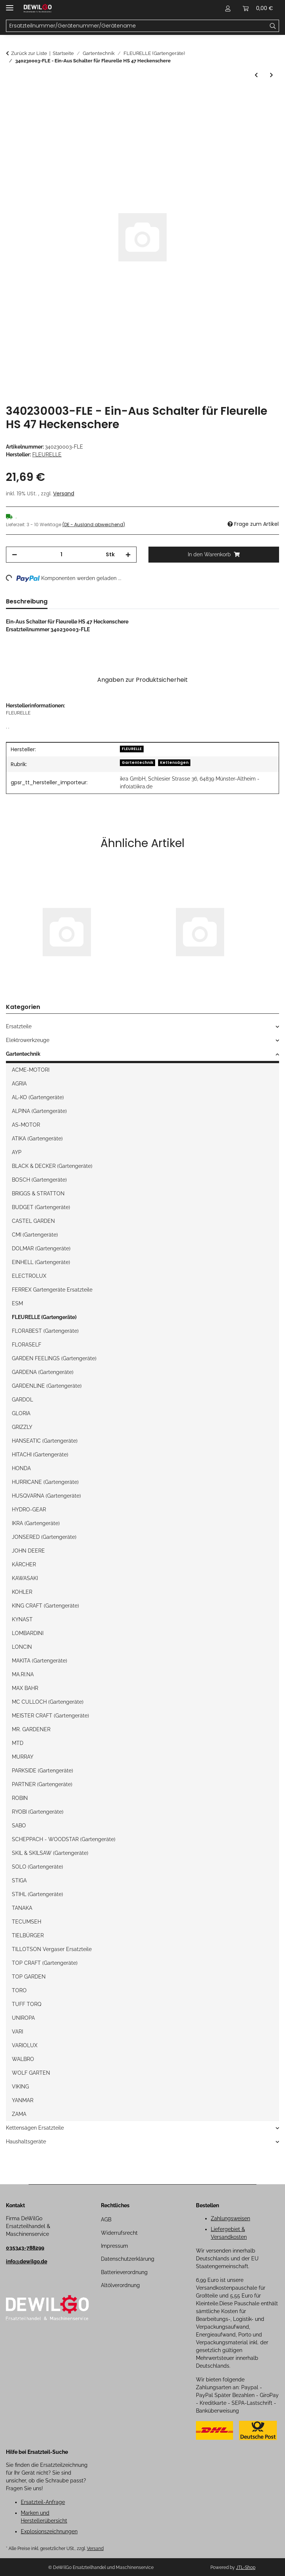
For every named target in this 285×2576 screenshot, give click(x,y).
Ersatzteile (19, 1026)
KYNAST (22, 1619)
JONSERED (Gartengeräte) (44, 1537)
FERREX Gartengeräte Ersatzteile (52, 1290)
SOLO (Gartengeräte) (37, 1867)
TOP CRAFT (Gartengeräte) (45, 1963)
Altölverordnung (120, 2285)
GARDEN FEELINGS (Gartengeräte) (54, 1358)
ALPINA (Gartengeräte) (39, 1111)
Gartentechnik (137, 762)
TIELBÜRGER (28, 1935)
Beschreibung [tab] (27, 601)
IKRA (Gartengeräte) (36, 1523)
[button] (228, 8)
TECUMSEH (26, 1922)
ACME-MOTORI (30, 1070)
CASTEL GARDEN (33, 1221)
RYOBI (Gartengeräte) (37, 1812)
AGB (106, 2219)
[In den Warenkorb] (12, 96)
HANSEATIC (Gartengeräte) (45, 1441)
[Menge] (61, 554)
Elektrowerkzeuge (27, 1040)
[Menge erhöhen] (128, 554)
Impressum (114, 2246)
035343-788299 (25, 2248)
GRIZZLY (22, 1427)
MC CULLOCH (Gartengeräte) (47, 1702)
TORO (19, 1990)
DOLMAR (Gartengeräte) (41, 1248)
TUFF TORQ (26, 2004)
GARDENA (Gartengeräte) (42, 1372)
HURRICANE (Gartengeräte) (45, 1482)
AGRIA (19, 1084)
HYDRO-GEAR (29, 1509)
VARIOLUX (24, 2045)
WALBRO (23, 2059)
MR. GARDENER (31, 1729)
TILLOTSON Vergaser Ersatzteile (52, 1949)
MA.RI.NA (23, 1674)
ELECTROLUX (29, 1276)
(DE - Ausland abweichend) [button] (93, 524)
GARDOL (22, 1400)
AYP (17, 1152)
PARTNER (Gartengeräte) (42, 1784)
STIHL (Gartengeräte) (37, 1894)
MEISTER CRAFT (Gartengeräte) (50, 1716)
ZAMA (19, 2114)
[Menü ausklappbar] (9, 4)
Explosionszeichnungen (49, 2531)
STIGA (19, 1880)
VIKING (20, 2087)
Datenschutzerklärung (127, 2259)
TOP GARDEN (29, 1977)
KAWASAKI (25, 1578)
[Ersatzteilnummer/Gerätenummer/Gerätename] (273, 26)
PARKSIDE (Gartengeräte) (42, 1771)
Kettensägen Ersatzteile (35, 2128)
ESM (17, 1303)
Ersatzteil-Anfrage (43, 2502)
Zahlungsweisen (230, 2218)
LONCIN (22, 1647)
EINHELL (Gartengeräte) (41, 1262)
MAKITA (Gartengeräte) (39, 1661)
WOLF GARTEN (31, 2073)
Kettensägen (174, 762)
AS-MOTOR (26, 1125)
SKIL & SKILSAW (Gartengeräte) (50, 1853)
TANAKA (22, 1908)
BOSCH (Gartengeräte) (39, 1180)
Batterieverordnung (124, 2272)
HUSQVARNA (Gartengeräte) (46, 1496)
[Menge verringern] (14, 554)
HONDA (21, 1468)
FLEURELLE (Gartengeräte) (44, 1317)
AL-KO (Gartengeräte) (38, 1097)
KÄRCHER (24, 1564)
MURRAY (22, 1757)
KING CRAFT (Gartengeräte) (45, 1606)
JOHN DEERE (28, 1551)
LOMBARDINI (27, 1633)
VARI (17, 2032)
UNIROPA (23, 2018)
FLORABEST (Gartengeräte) (45, 1331)
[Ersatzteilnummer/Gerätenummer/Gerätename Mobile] (136, 26)
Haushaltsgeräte (26, 2142)
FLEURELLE (132, 749)
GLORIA (21, 1413)
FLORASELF (26, 1345)
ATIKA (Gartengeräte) (37, 1139)
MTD (17, 1743)
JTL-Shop (245, 2567)
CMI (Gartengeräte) (35, 1235)
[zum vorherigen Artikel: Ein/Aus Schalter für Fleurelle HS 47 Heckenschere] (256, 75)
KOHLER (22, 1592)
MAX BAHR (25, 1688)
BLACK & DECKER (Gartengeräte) (52, 1166)
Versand (63, 493)
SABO (19, 1825)
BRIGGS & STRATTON (38, 1193)
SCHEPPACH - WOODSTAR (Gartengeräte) (63, 1839)
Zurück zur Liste (29, 53)
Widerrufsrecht (119, 2233)
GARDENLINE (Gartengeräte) (47, 1386)
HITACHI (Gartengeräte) (40, 1455)
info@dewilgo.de (26, 2261)
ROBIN (20, 1798)
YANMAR (22, 2100)
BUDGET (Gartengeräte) (41, 1207)
